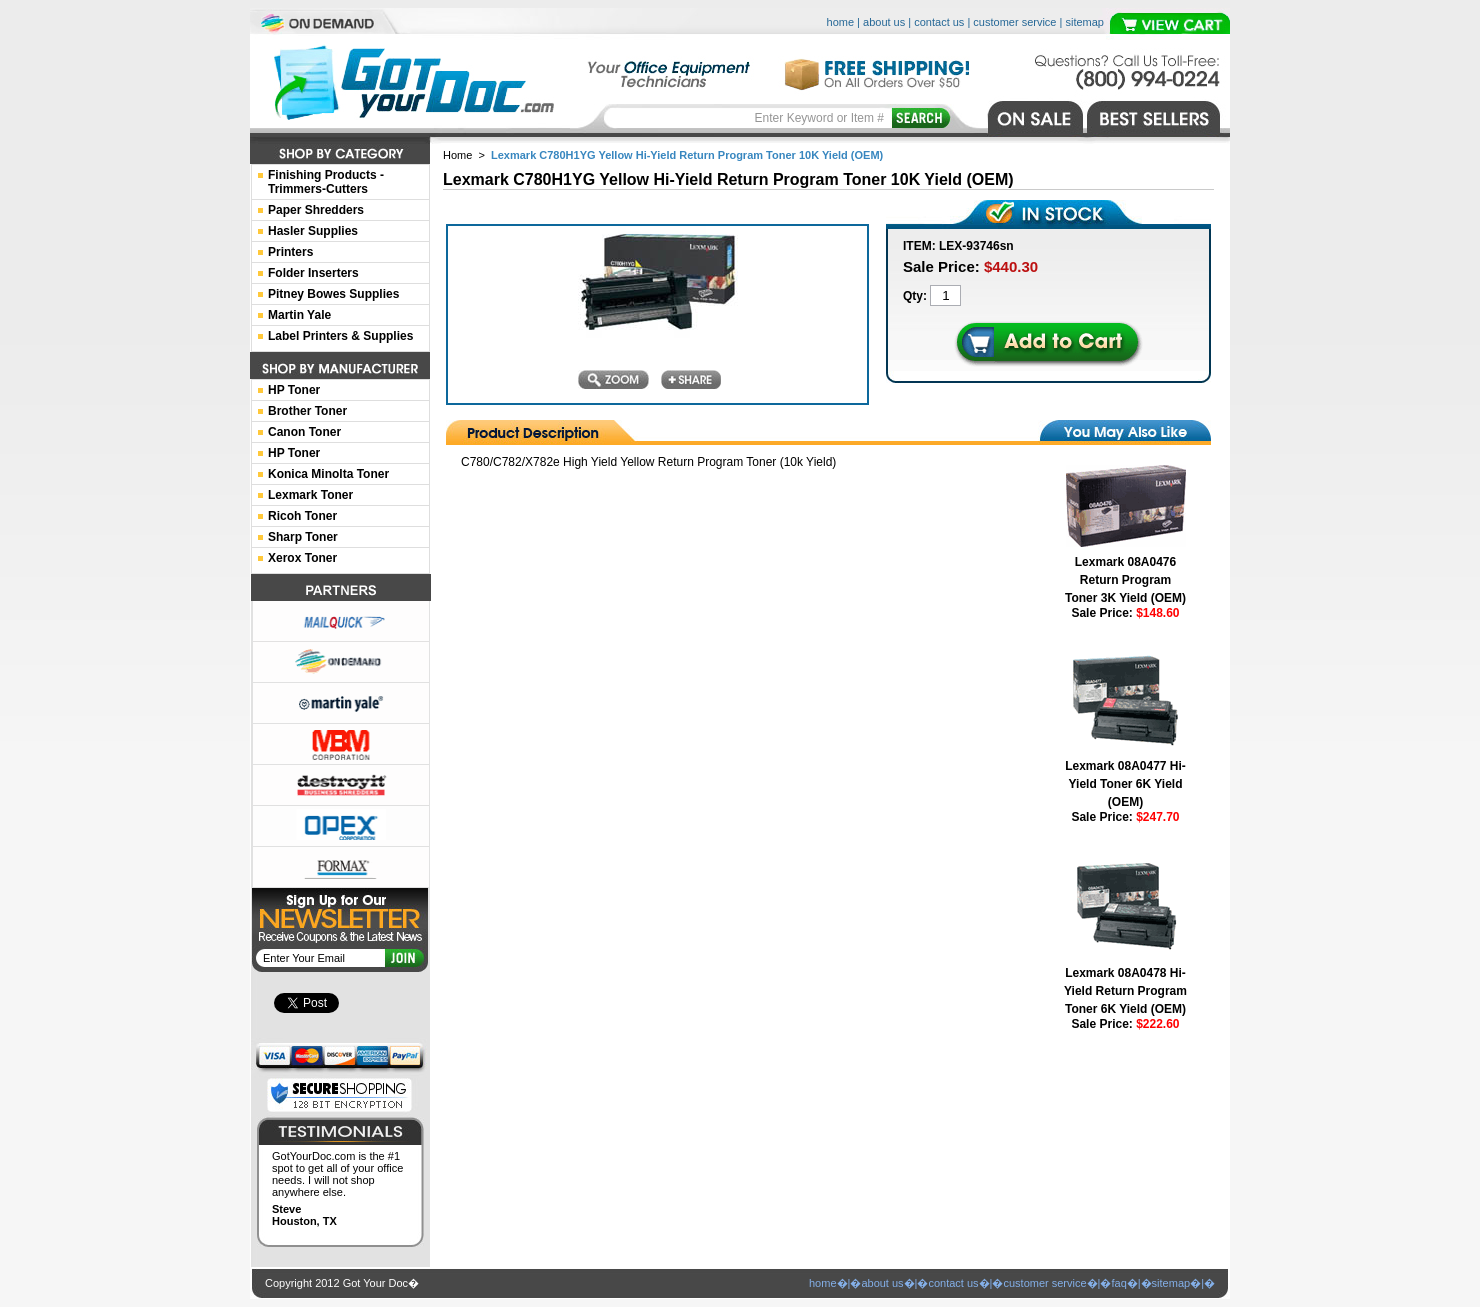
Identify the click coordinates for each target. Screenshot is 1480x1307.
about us (884, 22)
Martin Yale (299, 315)
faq (1118, 1283)
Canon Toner (304, 432)
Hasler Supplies (313, 231)
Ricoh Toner (302, 516)
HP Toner (294, 390)
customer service (1014, 22)
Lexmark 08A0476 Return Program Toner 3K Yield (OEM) (1125, 580)
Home (457, 155)
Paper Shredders (316, 210)
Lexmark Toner (310, 495)
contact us (939, 22)
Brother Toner (307, 411)
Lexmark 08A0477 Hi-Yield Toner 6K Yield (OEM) (1125, 784)
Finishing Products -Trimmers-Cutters (326, 182)
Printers (290, 252)
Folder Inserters (313, 273)
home (841, 22)
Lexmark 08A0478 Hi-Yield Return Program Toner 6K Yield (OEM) (1125, 991)
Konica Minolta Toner (328, 474)
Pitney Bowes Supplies (333, 294)
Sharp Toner (303, 537)
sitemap (1084, 22)
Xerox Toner (302, 558)
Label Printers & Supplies (340, 336)
